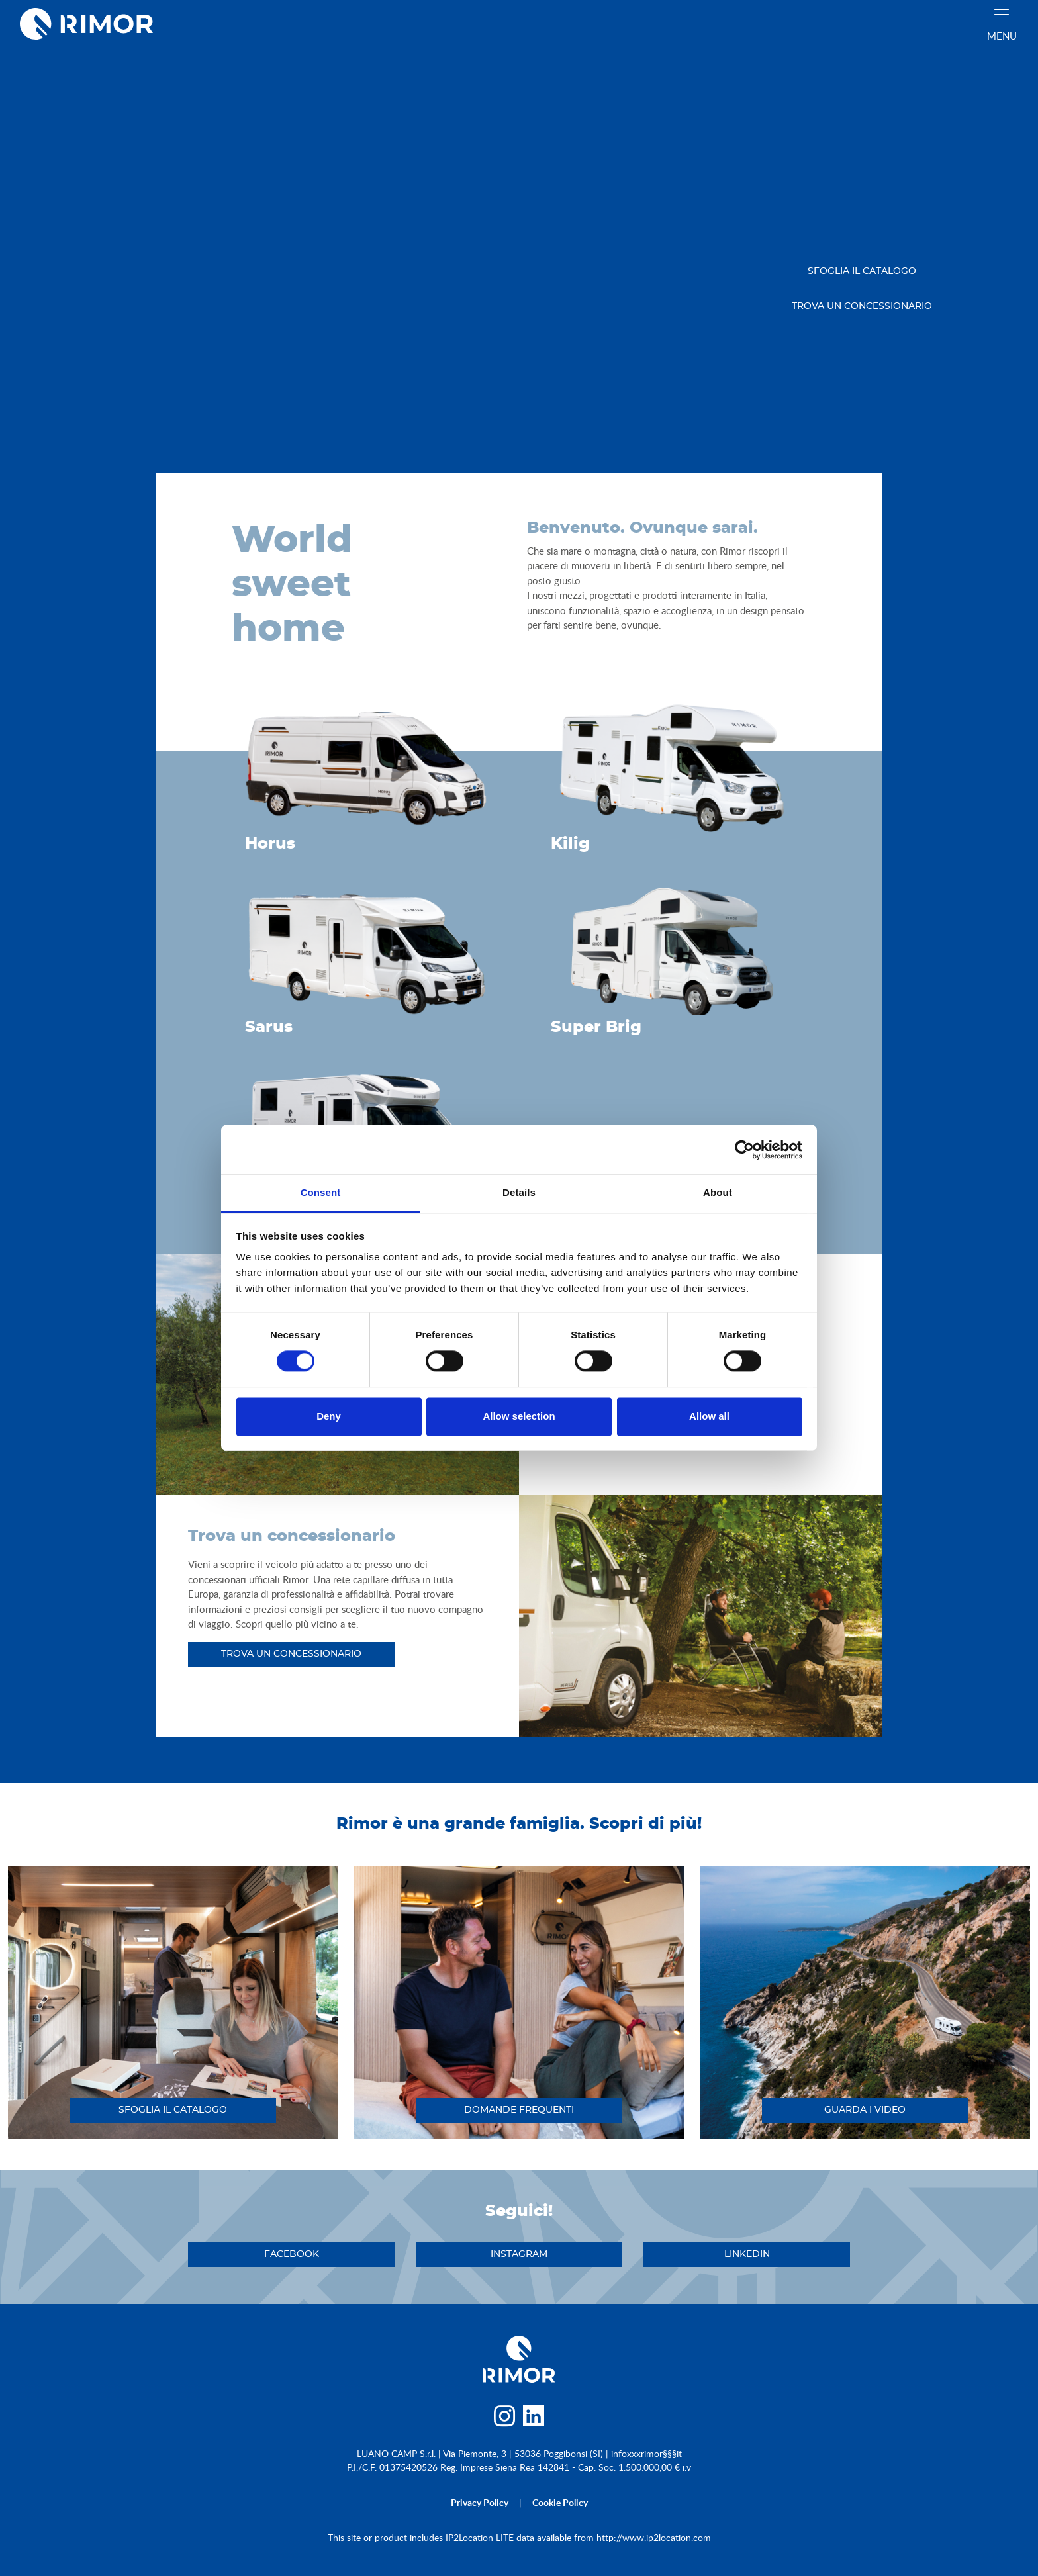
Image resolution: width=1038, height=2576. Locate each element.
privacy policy (479, 2502)
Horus (270, 844)
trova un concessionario (862, 306)
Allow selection (519, 1416)
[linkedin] (534, 2419)
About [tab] (717, 1192)
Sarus (269, 1027)
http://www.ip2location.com (653, 2537)
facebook (291, 2254)
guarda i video (865, 2110)
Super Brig (596, 1027)
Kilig (570, 844)
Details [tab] (519, 1192)
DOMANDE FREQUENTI (519, 2110)
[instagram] (504, 2419)
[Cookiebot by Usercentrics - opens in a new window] (744, 1150)
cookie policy (560, 2502)
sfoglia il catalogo (862, 271)
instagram (519, 2254)
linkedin (747, 2254)
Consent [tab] (321, 1192)
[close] (1001, 14)
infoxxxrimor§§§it (646, 2453)
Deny (328, 1416)
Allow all (709, 1416)
